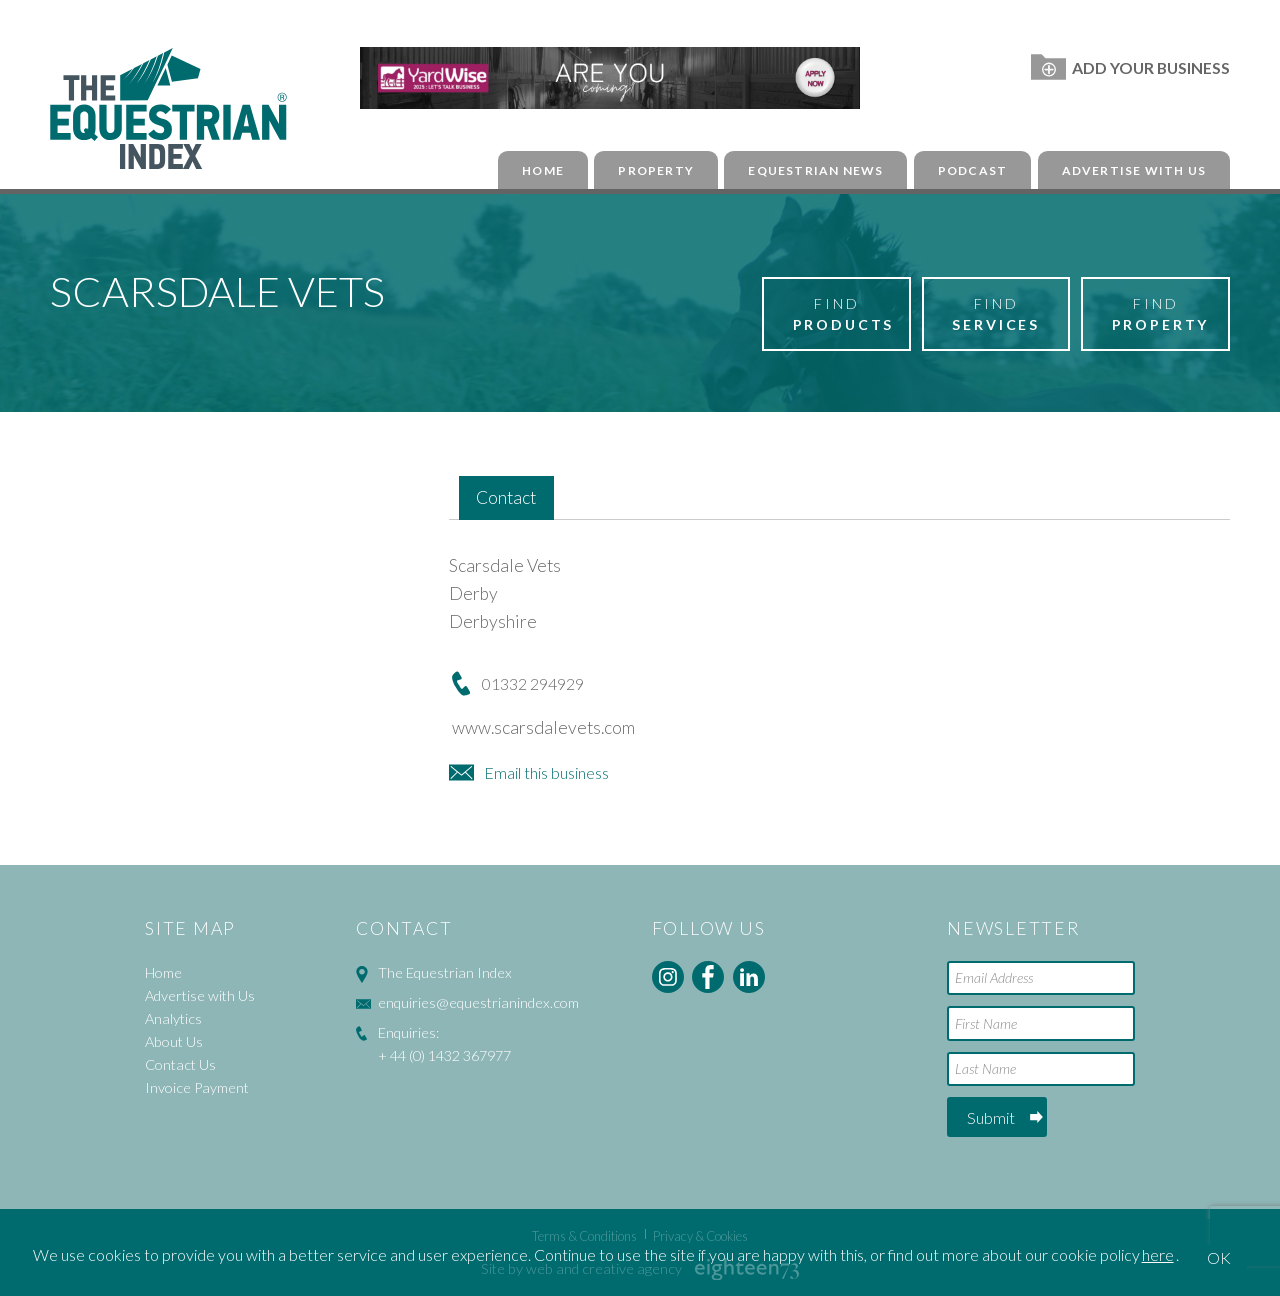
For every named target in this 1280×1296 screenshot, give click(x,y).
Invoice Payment (197, 1087)
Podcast (972, 170)
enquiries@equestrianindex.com (478, 1002)
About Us (174, 1041)
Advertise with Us (1134, 170)
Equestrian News (815, 170)
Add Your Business (1130, 67)
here (1158, 1254)
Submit (991, 1117)
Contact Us (180, 1064)
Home (543, 170)
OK (1219, 1257)
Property (656, 170)
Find (844, 315)
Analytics (173, 1018)
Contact (506, 497)
